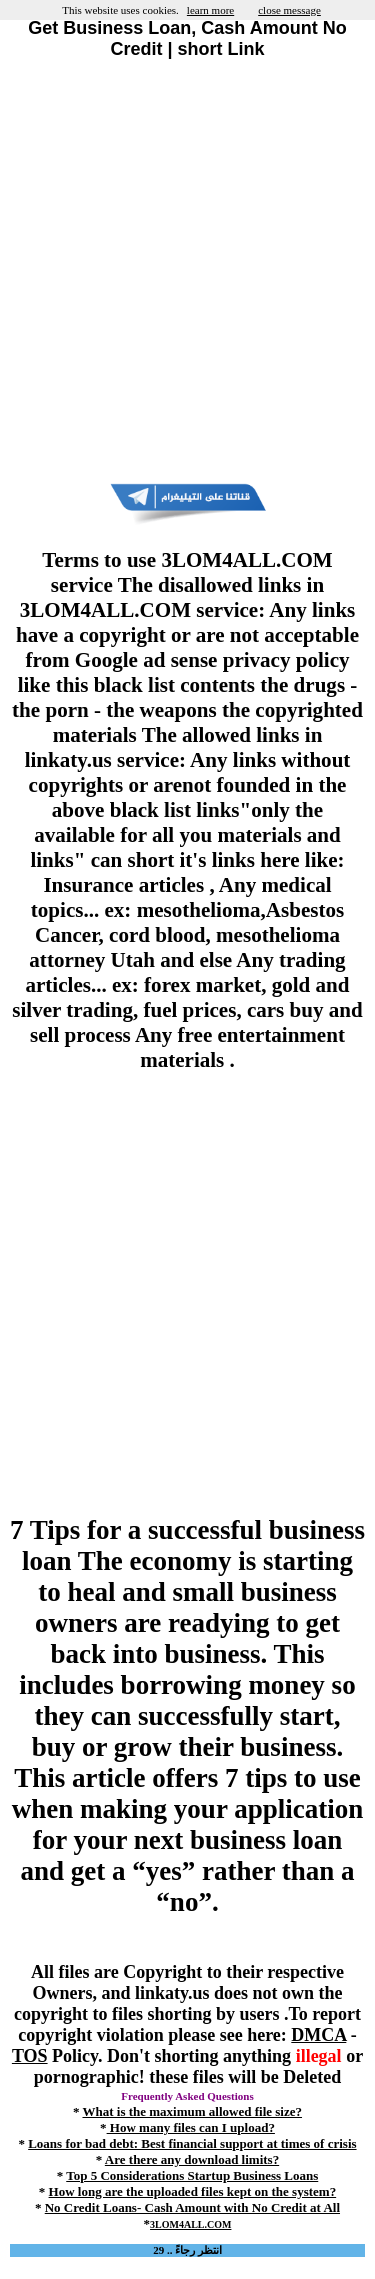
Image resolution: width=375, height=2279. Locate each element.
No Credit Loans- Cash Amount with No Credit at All (192, 2207)
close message (289, 10)
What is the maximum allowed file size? (192, 2111)
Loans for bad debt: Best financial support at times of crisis (192, 2143)
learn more (210, 10)
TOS (30, 2056)
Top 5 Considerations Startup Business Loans (192, 2175)
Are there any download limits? (192, 2159)
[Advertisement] (187, 271)
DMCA (318, 2035)
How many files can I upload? (191, 2127)
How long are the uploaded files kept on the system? (193, 2191)
